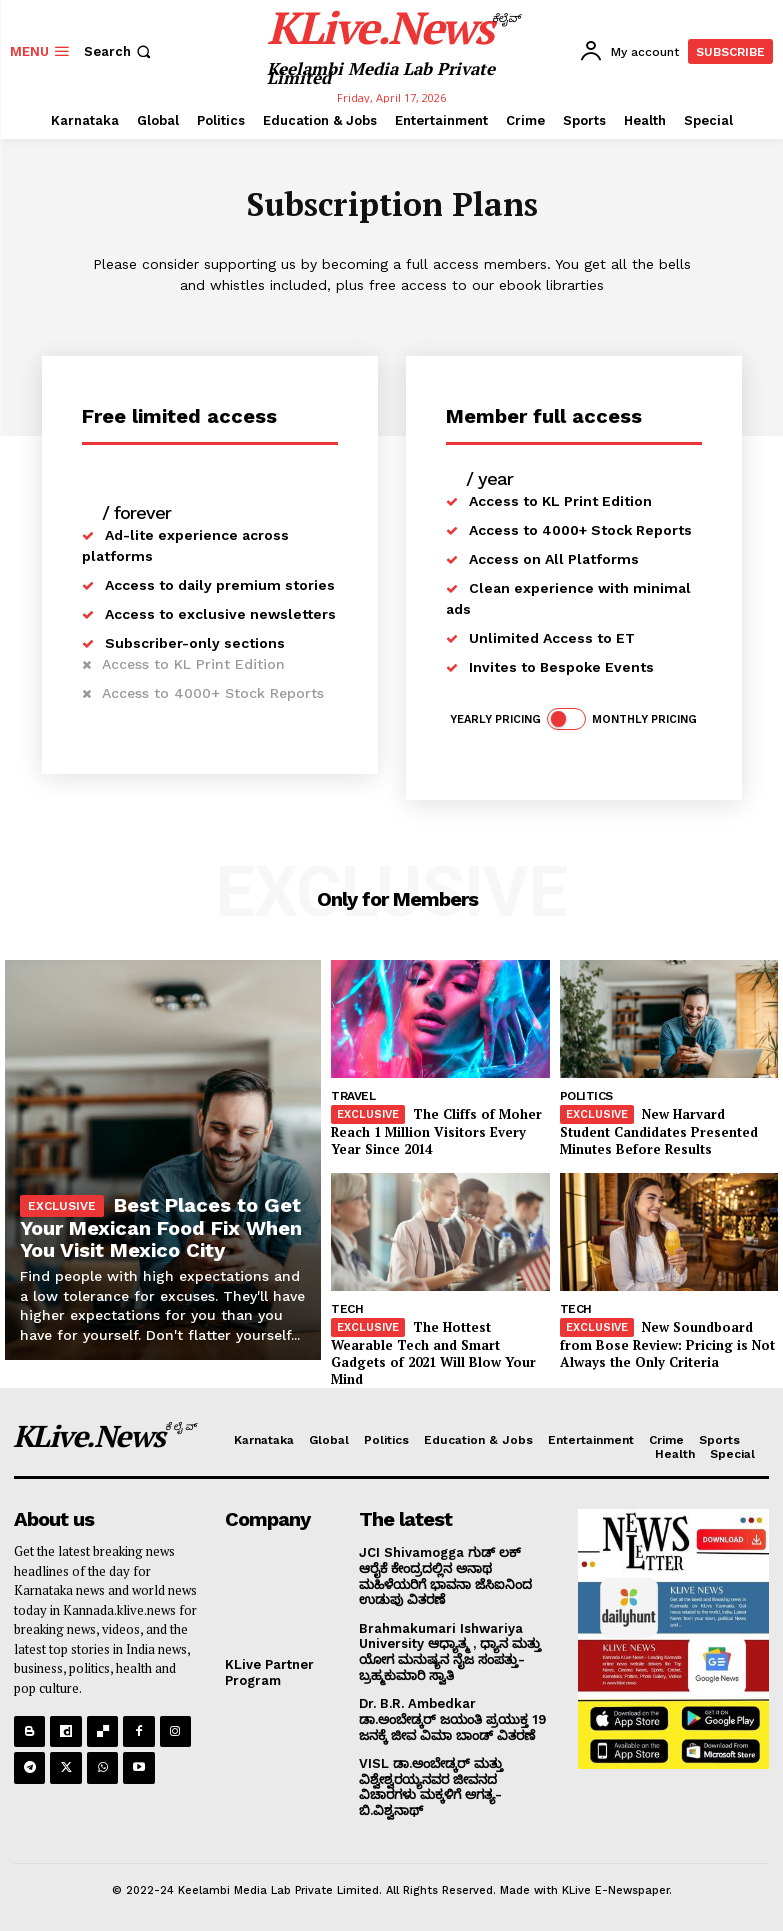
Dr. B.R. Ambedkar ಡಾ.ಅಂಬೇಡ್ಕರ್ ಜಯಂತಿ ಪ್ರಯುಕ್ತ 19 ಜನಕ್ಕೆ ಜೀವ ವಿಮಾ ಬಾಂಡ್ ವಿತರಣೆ (452, 1719)
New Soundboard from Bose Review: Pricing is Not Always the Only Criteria (667, 1344)
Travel (353, 1096)
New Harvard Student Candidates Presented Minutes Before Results (659, 1131)
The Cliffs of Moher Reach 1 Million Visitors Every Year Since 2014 (436, 1131)
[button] (119, 51)
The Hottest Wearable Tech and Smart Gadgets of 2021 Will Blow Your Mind (433, 1352)
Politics (586, 1096)
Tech (347, 1309)
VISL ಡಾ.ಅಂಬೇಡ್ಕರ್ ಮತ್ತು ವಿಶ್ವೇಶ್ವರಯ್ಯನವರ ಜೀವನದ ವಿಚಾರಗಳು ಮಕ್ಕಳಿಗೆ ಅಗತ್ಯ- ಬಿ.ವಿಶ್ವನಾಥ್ (431, 1787)
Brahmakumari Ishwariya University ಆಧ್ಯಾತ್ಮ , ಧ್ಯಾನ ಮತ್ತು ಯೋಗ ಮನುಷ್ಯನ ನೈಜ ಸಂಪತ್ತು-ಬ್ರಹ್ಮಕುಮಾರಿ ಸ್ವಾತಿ (450, 1651)
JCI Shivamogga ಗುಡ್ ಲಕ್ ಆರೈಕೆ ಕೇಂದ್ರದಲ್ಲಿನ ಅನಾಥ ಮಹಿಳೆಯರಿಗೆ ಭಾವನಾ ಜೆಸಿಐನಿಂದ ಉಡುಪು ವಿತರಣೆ (445, 1576)
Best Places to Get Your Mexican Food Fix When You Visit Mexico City (161, 1227)
